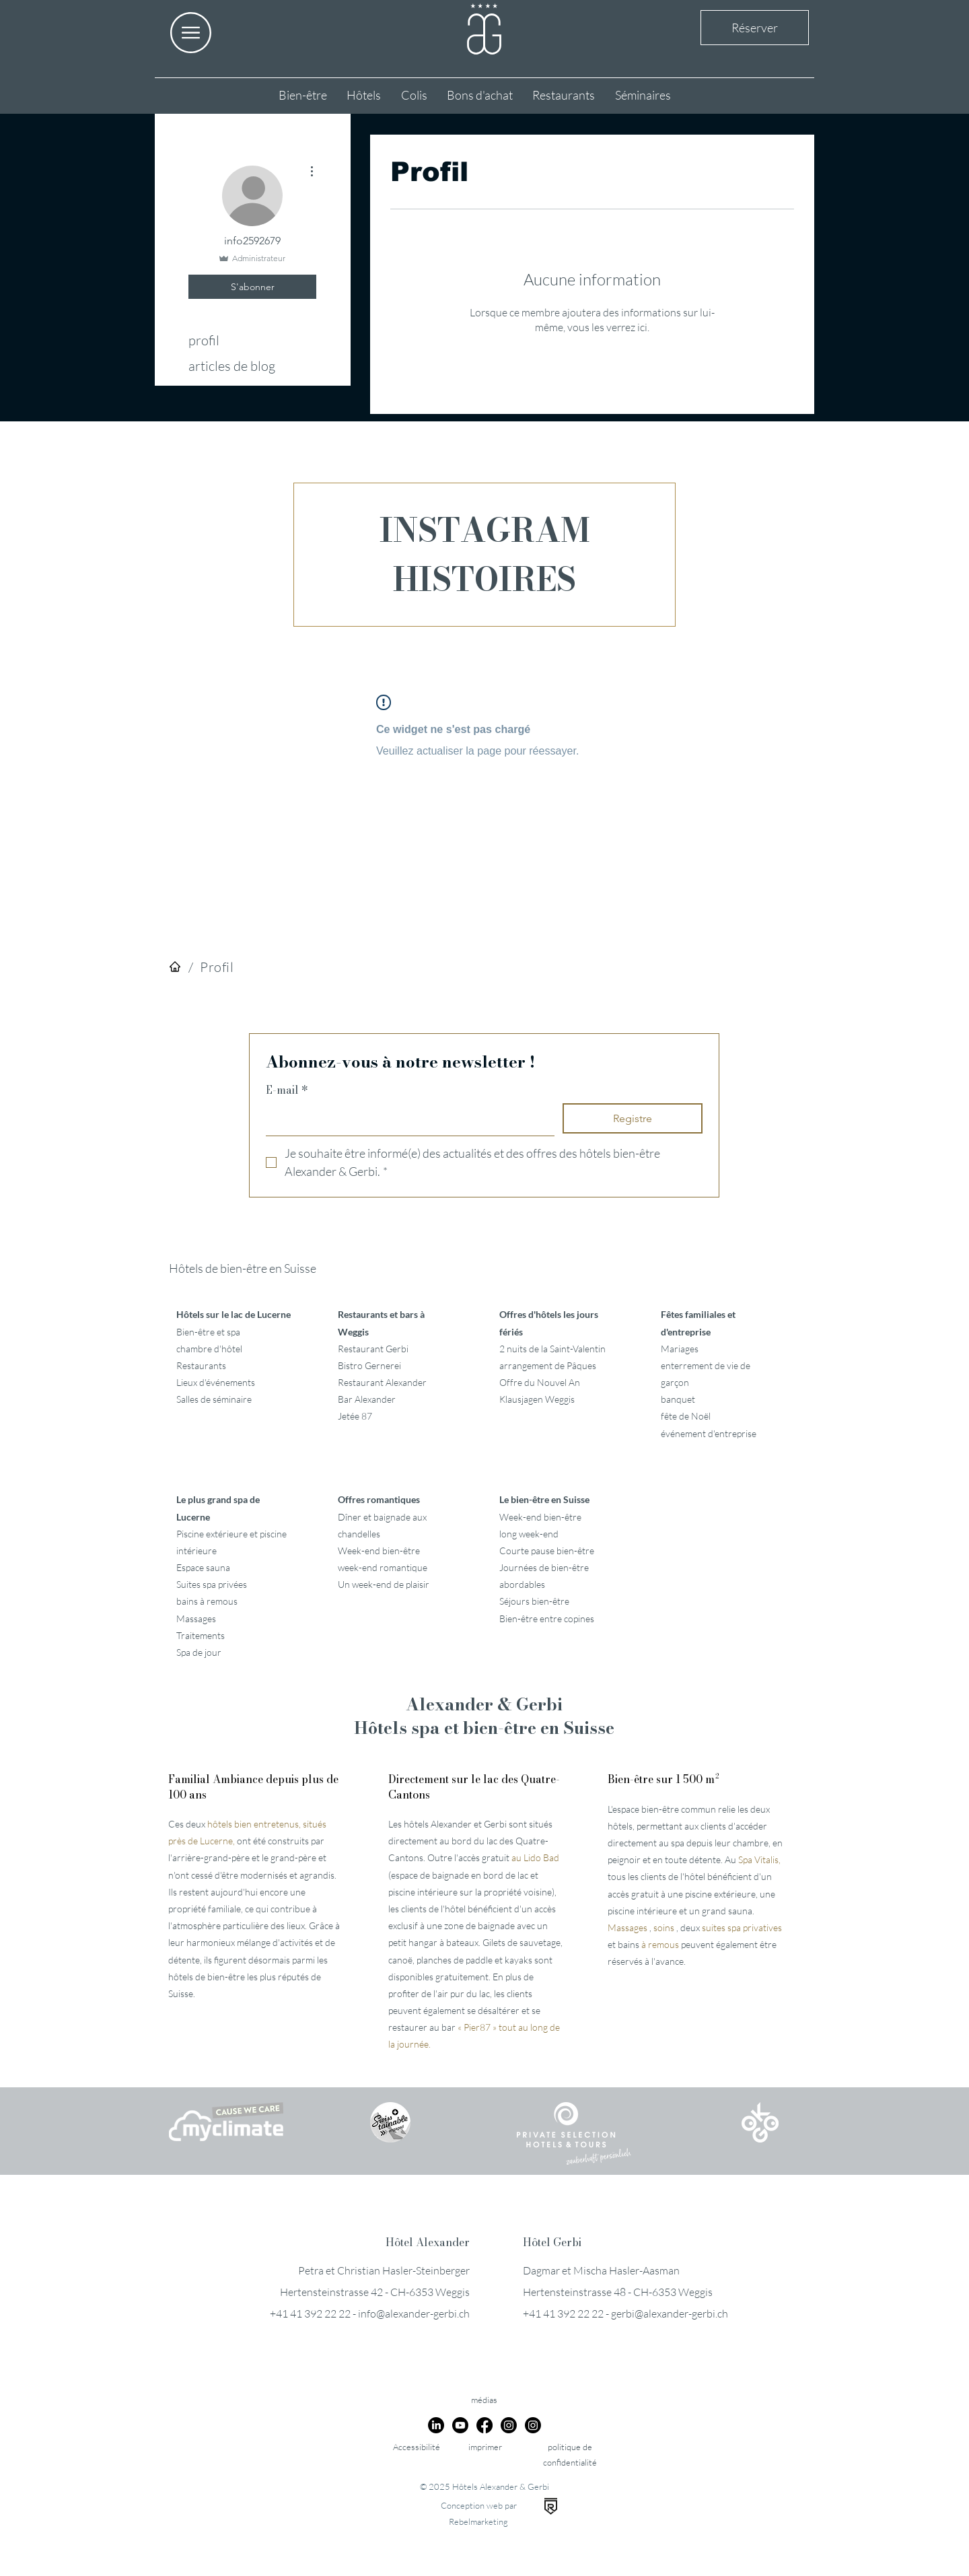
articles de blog (231, 365)
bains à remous (207, 1601)
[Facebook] (484, 2425)
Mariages (679, 1348)
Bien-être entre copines (546, 1618)
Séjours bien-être (534, 1601)
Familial (253, 1786)
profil (203, 340)
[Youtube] (460, 2425)
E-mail (287, 1089)
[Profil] (217, 966)
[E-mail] (406, 1119)
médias (484, 2399)
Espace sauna (203, 1567)
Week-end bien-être (540, 1517)
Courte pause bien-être (546, 1550)
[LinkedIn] (436, 2425)
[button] (190, 32)
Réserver (754, 27)
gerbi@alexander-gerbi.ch (669, 2313)
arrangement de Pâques (547, 1365)
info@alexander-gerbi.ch (414, 2313)
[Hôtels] (175, 966)
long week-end (529, 1533)
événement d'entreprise (708, 1433)
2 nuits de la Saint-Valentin (552, 1348)
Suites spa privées (211, 1584)
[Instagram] (509, 2425)
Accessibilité (416, 2446)
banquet (678, 1399)
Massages (196, 1618)
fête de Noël (686, 1416)
